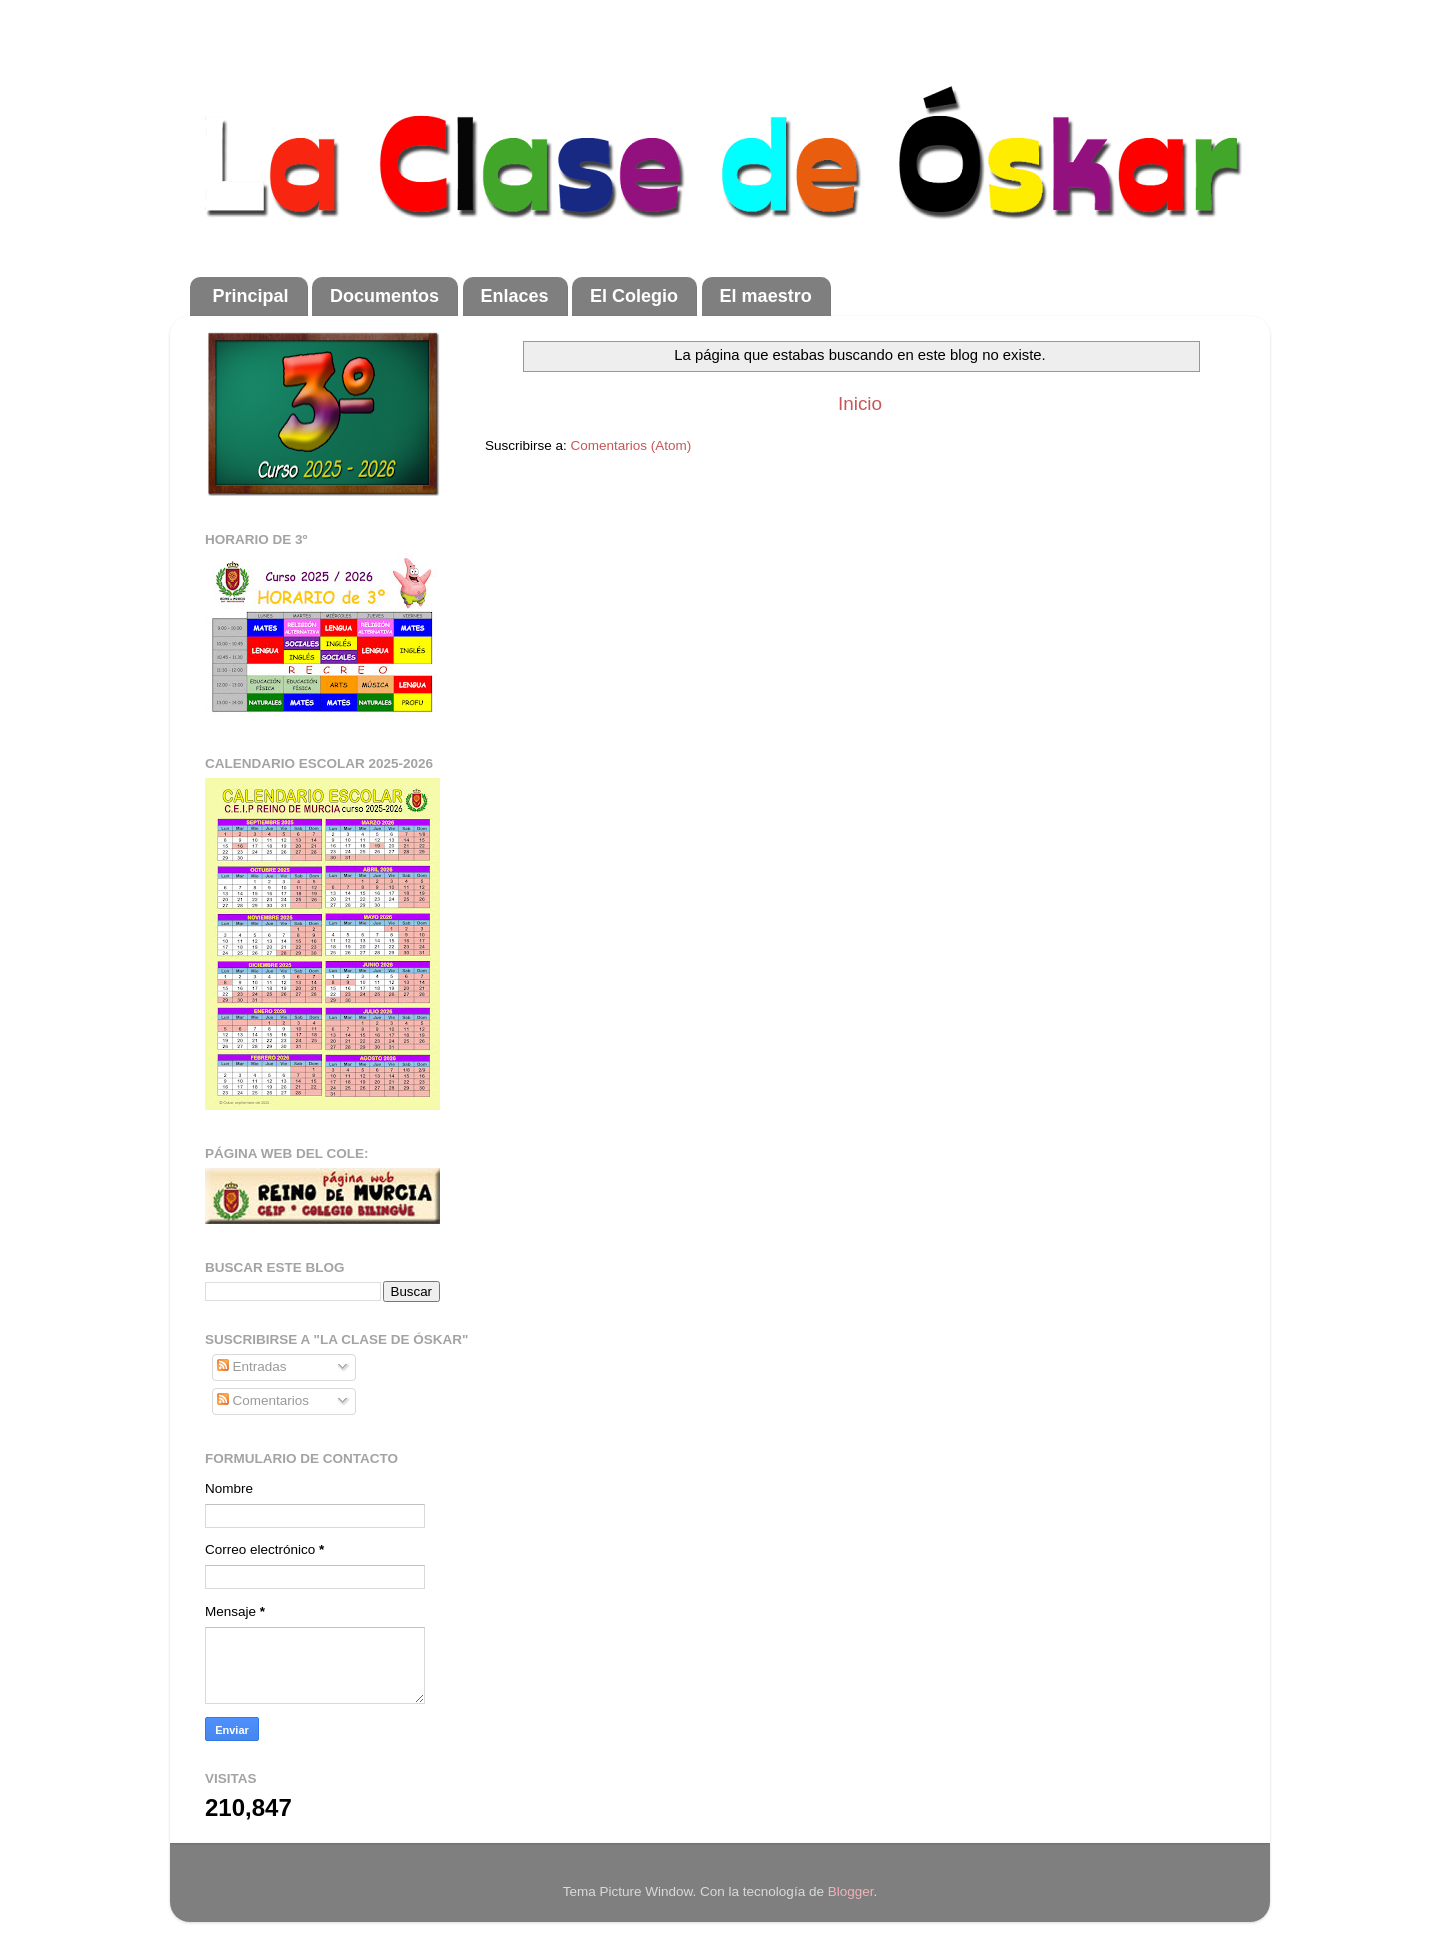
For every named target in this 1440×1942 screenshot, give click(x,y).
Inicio (860, 403)
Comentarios (263, 1400)
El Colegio (634, 296)
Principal (251, 296)
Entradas (252, 1366)
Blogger (851, 1891)
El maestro (766, 296)
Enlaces (515, 296)
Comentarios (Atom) (631, 445)
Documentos (384, 296)
